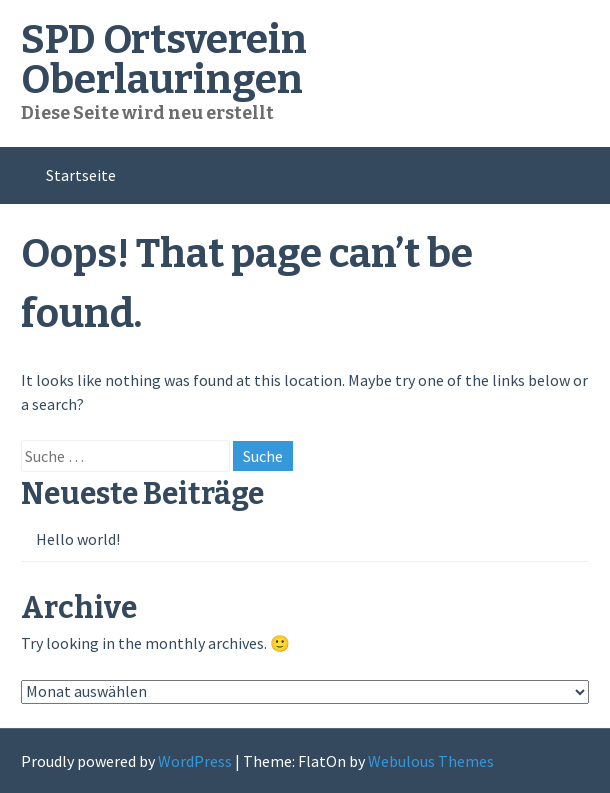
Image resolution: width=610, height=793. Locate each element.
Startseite (81, 175)
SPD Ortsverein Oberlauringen (164, 60)
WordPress (195, 761)
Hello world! (78, 539)
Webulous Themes (431, 761)
